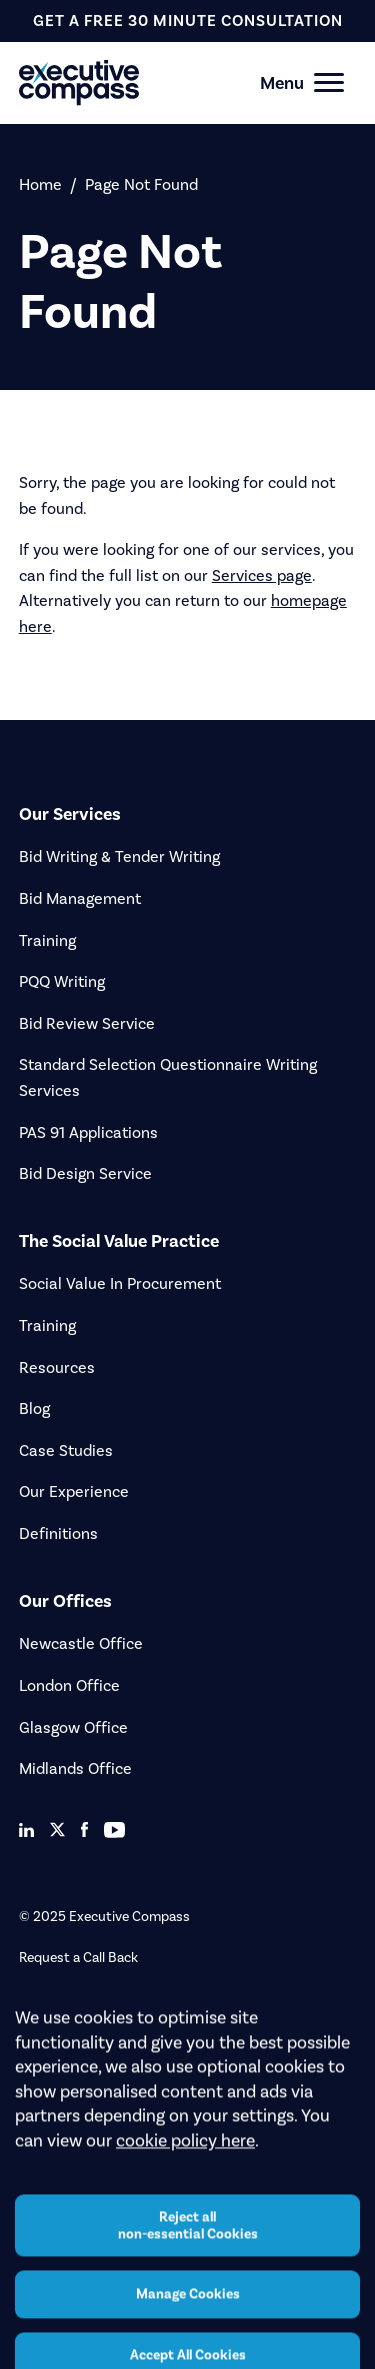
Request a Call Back (78, 1957)
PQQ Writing (62, 981)
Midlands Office (75, 1768)
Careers (42, 2024)
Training (47, 940)
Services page (262, 575)
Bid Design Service (85, 1173)
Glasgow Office (73, 1727)
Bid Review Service (87, 1023)
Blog (34, 1408)
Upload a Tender (68, 1991)
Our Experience (74, 1491)
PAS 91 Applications (88, 1132)
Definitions (58, 1533)
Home (40, 184)
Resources (57, 1367)
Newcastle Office (81, 1643)
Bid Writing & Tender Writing (119, 856)
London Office (69, 1685)
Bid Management (80, 898)
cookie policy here (185, 2198)
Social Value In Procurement (120, 1283)
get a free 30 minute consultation (188, 20)
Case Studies (66, 1450)
